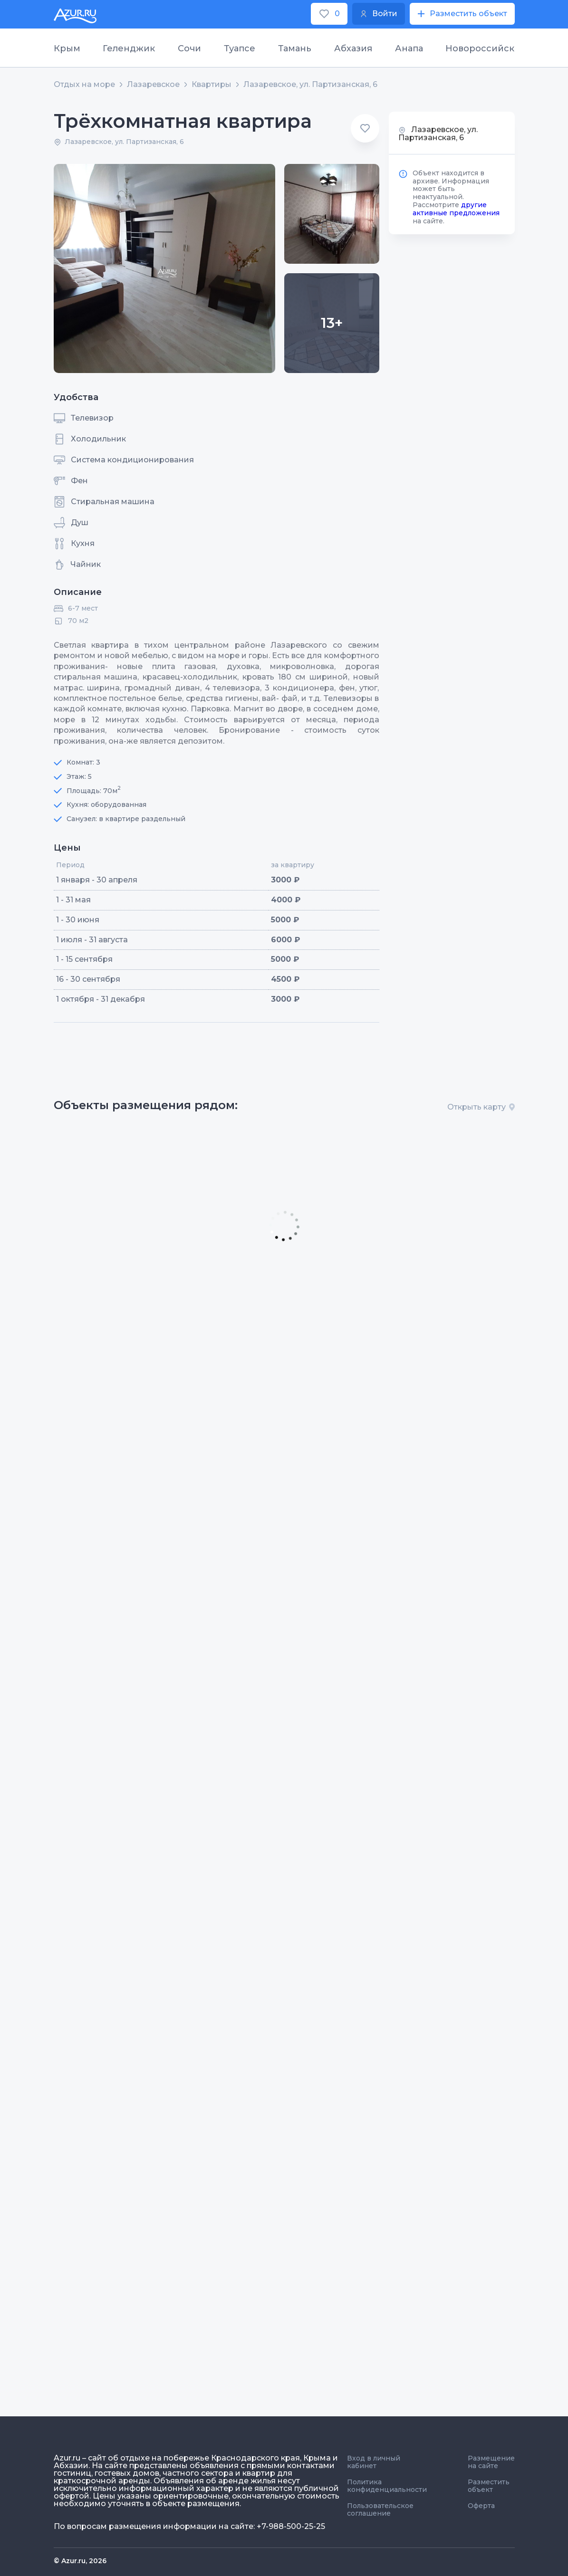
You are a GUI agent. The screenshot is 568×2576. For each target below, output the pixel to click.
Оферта (481, 2505)
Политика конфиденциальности (387, 2486)
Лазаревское (153, 84)
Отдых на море (84, 84)
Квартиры (211, 84)
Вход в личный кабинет (373, 2462)
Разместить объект (489, 2486)
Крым (67, 48)
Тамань (294, 48)
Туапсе (239, 48)
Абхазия (353, 48)
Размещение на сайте (491, 2462)
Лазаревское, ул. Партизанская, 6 (310, 84)
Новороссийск (479, 48)
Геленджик (129, 48)
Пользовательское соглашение (380, 2509)
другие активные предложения (456, 209)
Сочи (189, 48)
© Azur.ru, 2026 (80, 2560)
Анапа (409, 48)
